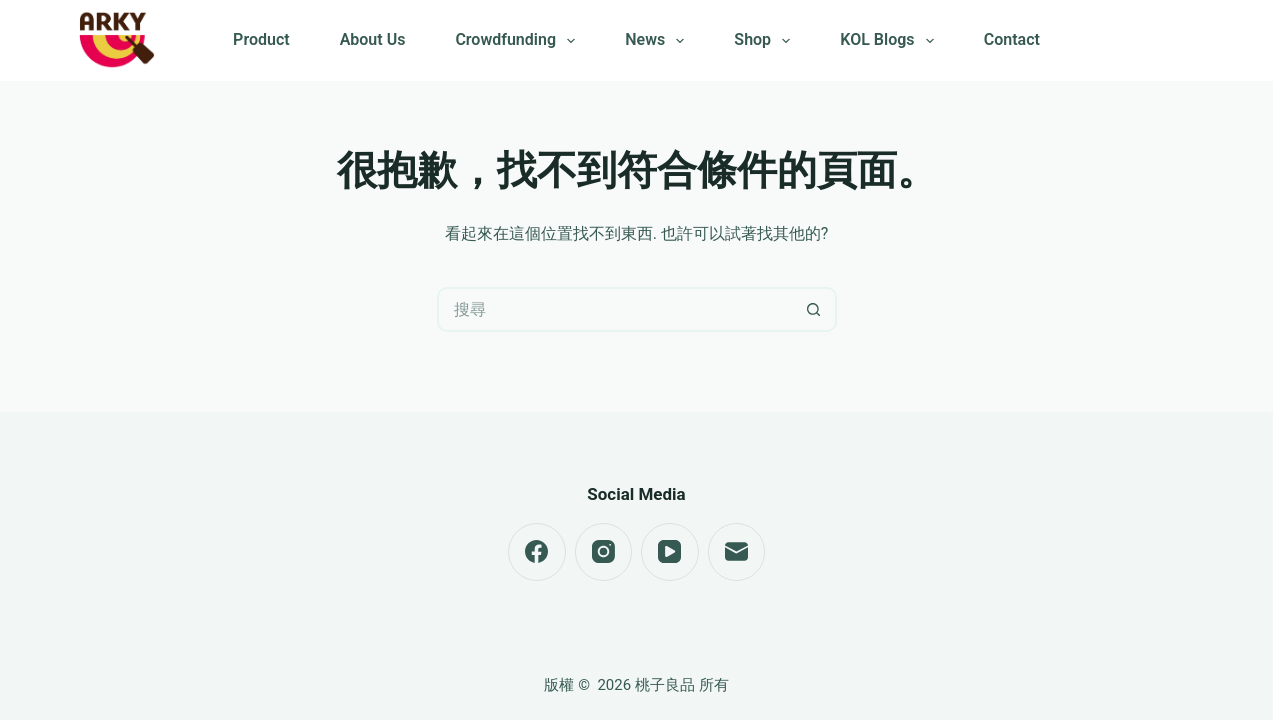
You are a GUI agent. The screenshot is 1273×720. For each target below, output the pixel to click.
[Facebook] (537, 552)
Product (261, 39)
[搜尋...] (614, 309)
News (658, 41)
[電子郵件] (737, 552)
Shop (766, 41)
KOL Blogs (890, 41)
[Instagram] (604, 552)
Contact (1012, 39)
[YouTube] (670, 552)
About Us (373, 39)
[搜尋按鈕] (814, 309)
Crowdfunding (519, 41)
